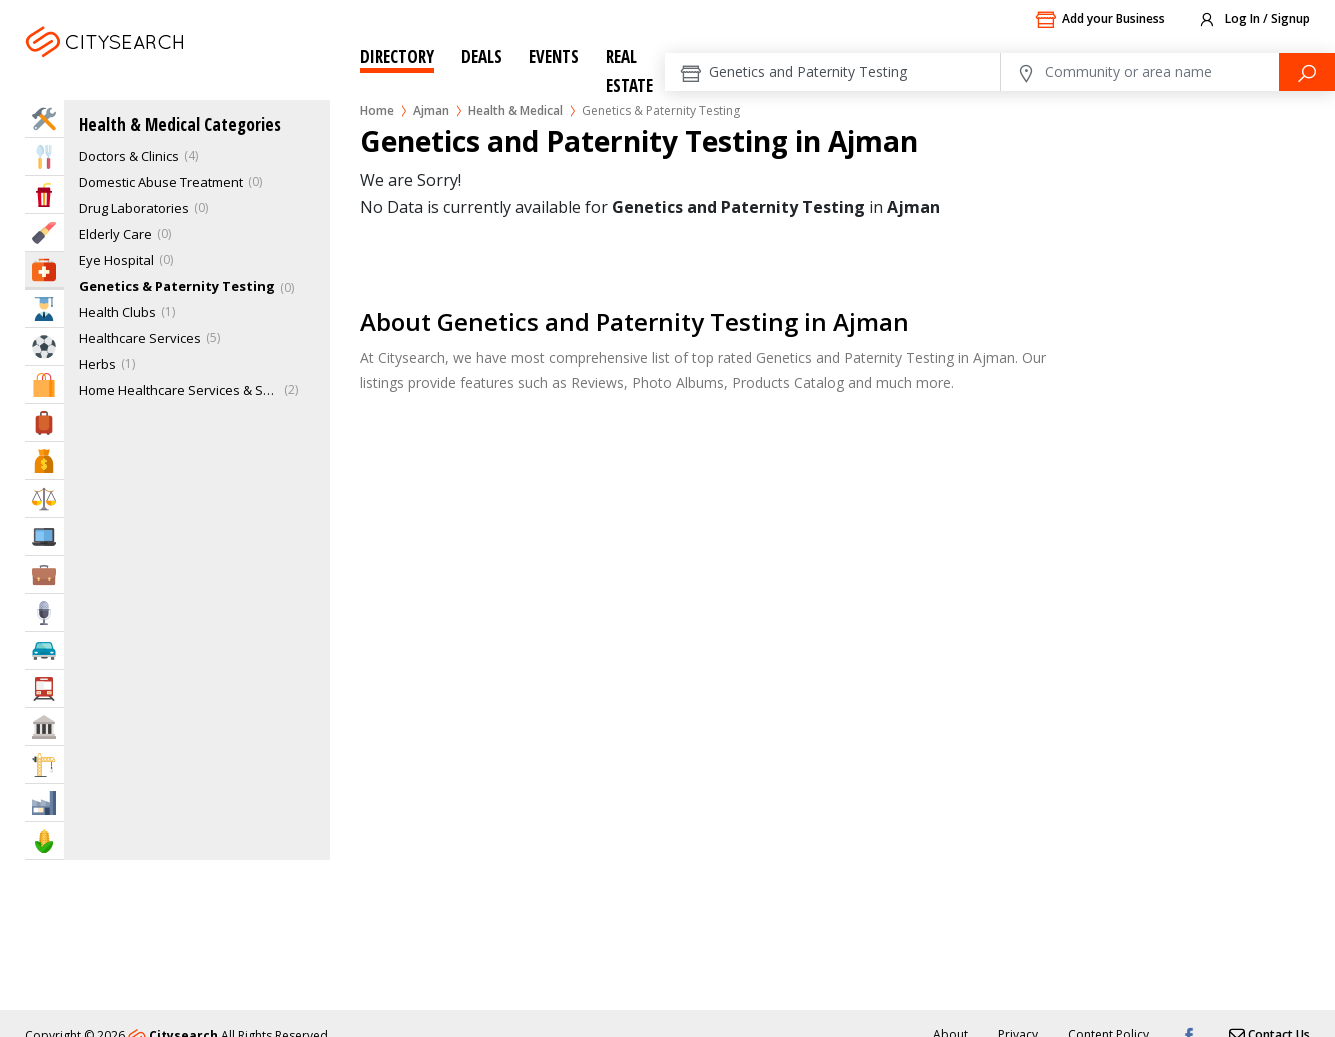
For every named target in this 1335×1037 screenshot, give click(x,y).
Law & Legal (44, 498)
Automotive (44, 650)
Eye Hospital (116, 260)
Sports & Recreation (44, 346)
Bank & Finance (44, 460)
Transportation (44, 688)
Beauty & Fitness (44, 232)
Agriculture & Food (44, 840)
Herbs (97, 364)
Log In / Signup (1253, 20)
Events (554, 56)
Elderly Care (115, 234)
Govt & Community (44, 726)
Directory (397, 56)
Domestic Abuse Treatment (161, 182)
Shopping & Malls (44, 384)
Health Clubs (117, 312)
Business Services (44, 574)
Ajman (156, 66)
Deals (481, 56)
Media (44, 612)
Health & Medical (515, 110)
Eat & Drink (44, 156)
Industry (44, 802)
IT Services (44, 536)
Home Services (44, 118)
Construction (44, 764)
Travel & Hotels (44, 422)
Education (44, 308)
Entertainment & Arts (44, 194)
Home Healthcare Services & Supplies (179, 390)
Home (377, 110)
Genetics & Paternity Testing (177, 286)
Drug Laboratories (134, 208)
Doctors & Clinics (129, 156)
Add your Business (1100, 20)
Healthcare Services (140, 338)
